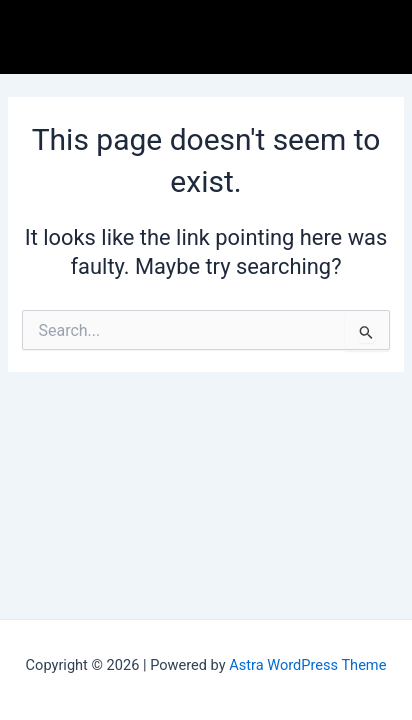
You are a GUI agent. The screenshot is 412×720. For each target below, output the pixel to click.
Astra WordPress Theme (307, 665)
